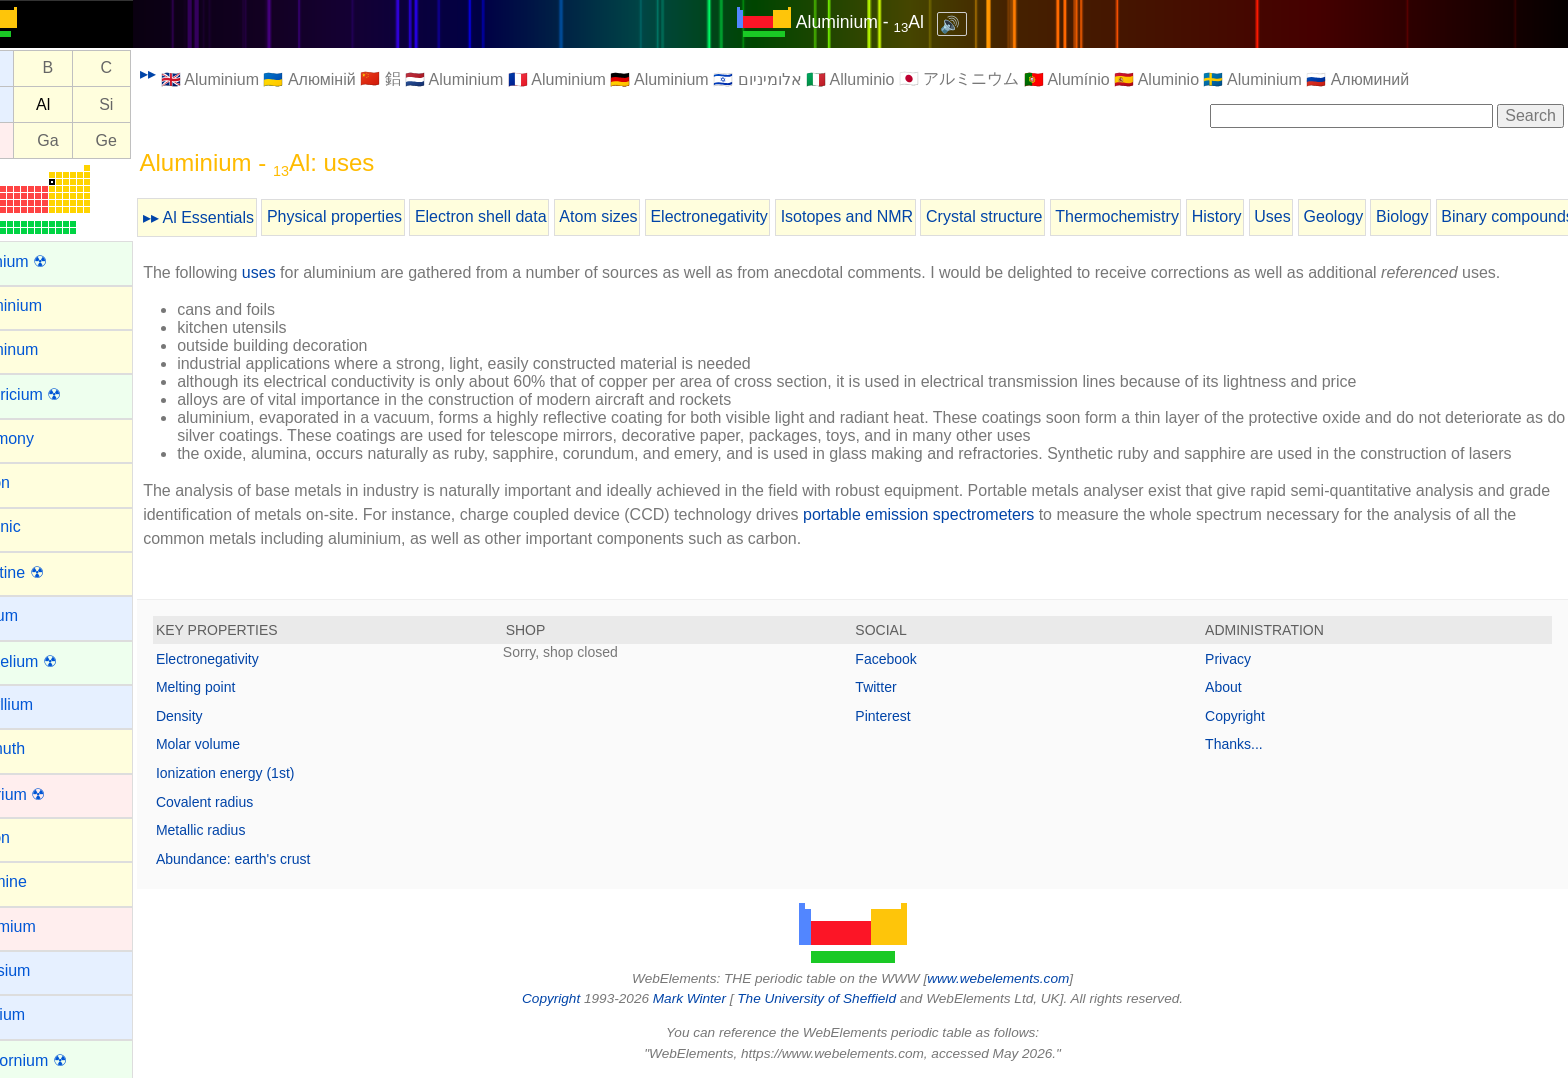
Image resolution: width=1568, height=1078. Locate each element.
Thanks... (1246, 744)
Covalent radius (251, 802)
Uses (1319, 216)
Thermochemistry (1164, 216)
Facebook (909, 659)
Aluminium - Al (883, 22)
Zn (36, 140)
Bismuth (43, 748)
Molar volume (245, 744)
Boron (35, 837)
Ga (94, 140)
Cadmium (48, 926)
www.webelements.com (1022, 978)
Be (37, 68)
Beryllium (47, 704)
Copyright (1247, 716)
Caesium (45, 970)
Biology (1449, 216)
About (1235, 687)
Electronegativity (755, 216)
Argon (35, 482)
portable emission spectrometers (1010, 514)
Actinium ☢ (54, 261)
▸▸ (195, 73)
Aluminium (51, 305)
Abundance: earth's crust (280, 859)
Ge (152, 140)
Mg (36, 104)
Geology (1380, 216)
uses (306, 272)
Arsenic (40, 526)
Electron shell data (528, 216)
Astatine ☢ (52, 572)
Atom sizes (645, 216)
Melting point (242, 687)
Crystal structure (1031, 216)
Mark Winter (712, 998)
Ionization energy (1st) (272, 773)
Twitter (899, 687)
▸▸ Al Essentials (245, 217)
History (1264, 216)
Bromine (44, 881)
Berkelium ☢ (59, 661)
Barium (39, 615)
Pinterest (906, 716)
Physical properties (381, 216)
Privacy (1240, 659)
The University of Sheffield (842, 998)
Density (226, 716)
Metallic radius (247, 830)
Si (153, 104)
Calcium (43, 1014)
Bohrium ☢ (53, 794)
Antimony (47, 438)
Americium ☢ (61, 394)
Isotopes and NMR (894, 216)
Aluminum (49, 349)
